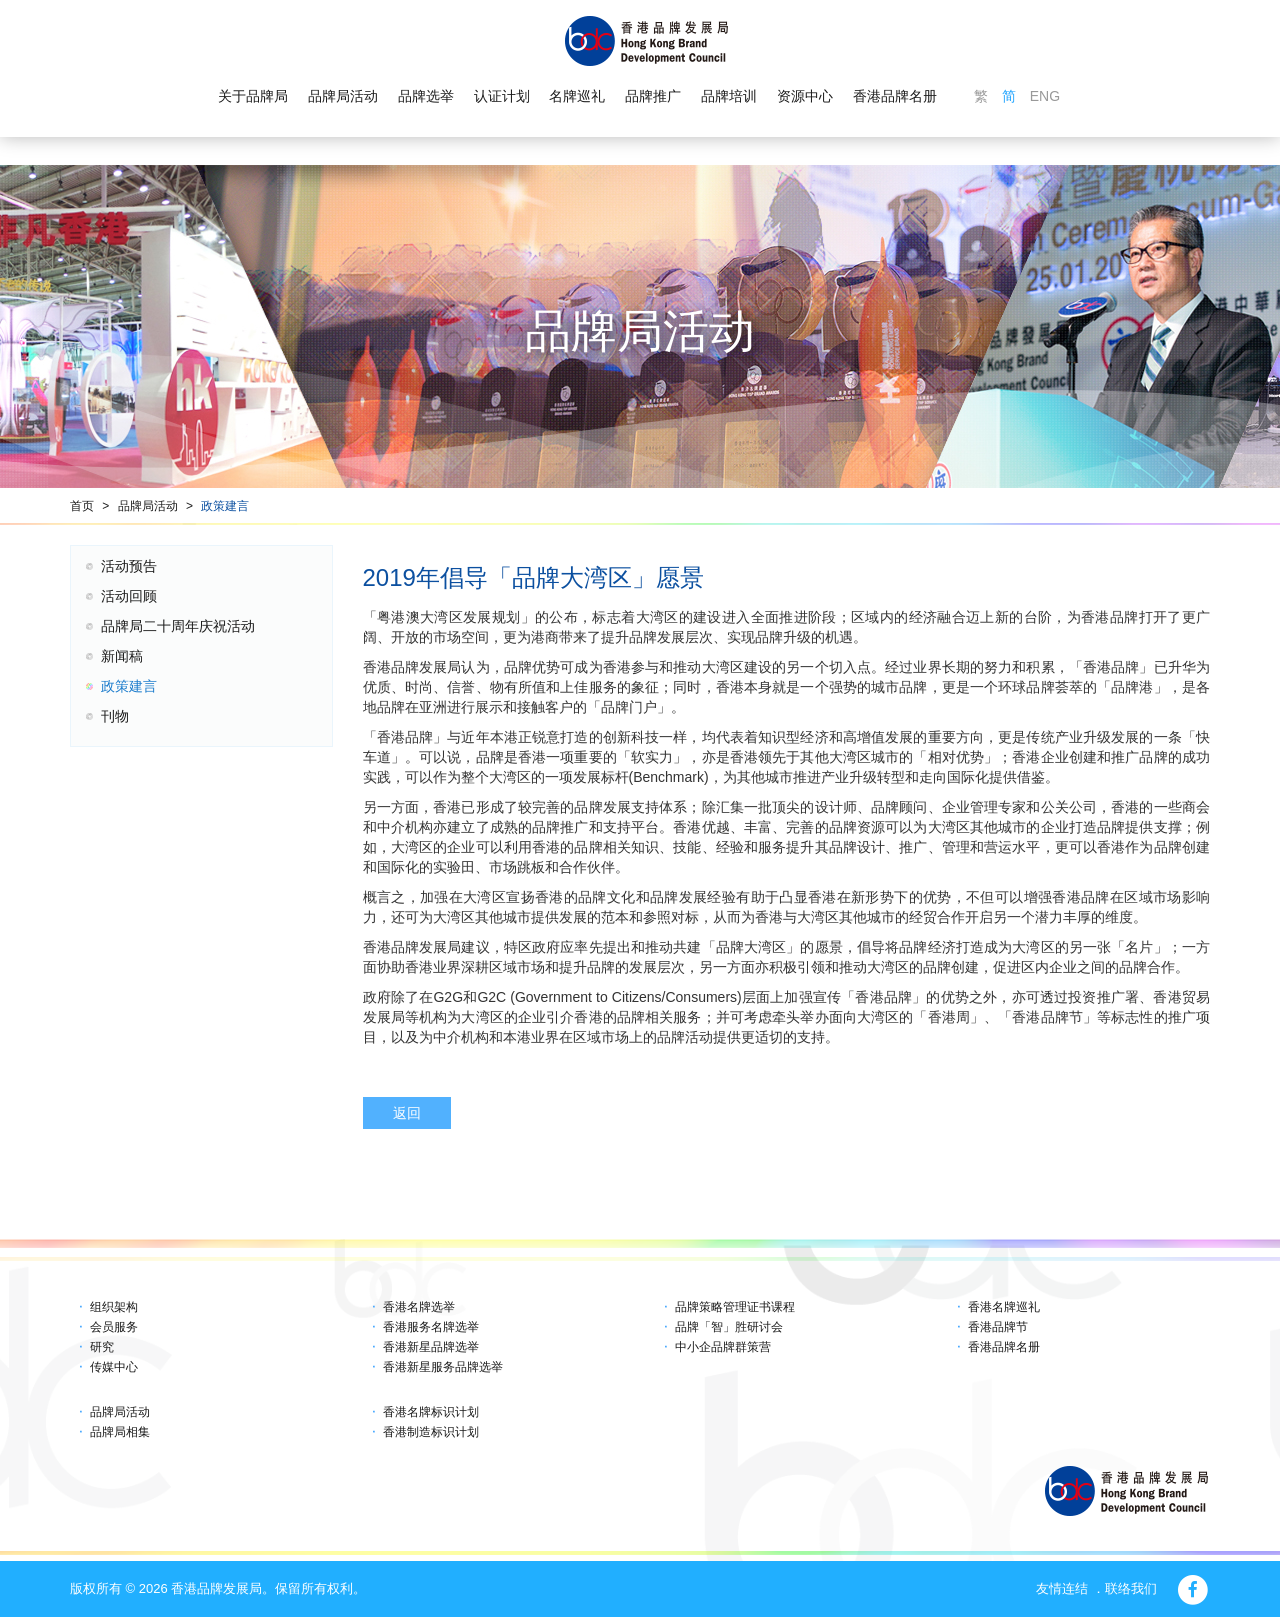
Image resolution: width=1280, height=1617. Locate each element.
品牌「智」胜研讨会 (729, 1327)
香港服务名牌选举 (431, 1327)
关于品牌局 (253, 96)
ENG (1045, 96)
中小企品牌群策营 (723, 1347)
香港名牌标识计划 (431, 1412)
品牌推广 (653, 96)
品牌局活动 (343, 96)
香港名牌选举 (419, 1307)
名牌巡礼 (577, 96)
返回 (407, 1113)
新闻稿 (122, 656)
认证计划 (502, 96)
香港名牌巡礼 (1004, 1307)
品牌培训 (729, 96)
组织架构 (114, 1307)
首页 (82, 506)
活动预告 (129, 566)
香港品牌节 (998, 1327)
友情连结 (1062, 1588)
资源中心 (805, 96)
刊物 (115, 716)
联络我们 (1131, 1588)
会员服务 (114, 1327)
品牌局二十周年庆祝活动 (178, 626)
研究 (102, 1347)
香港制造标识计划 (431, 1432)
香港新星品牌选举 (431, 1347)
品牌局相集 (120, 1432)
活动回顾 (129, 596)
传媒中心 (114, 1367)
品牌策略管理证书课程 (735, 1307)
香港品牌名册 (895, 96)
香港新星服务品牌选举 (443, 1367)
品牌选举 (426, 96)
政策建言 (225, 506)
